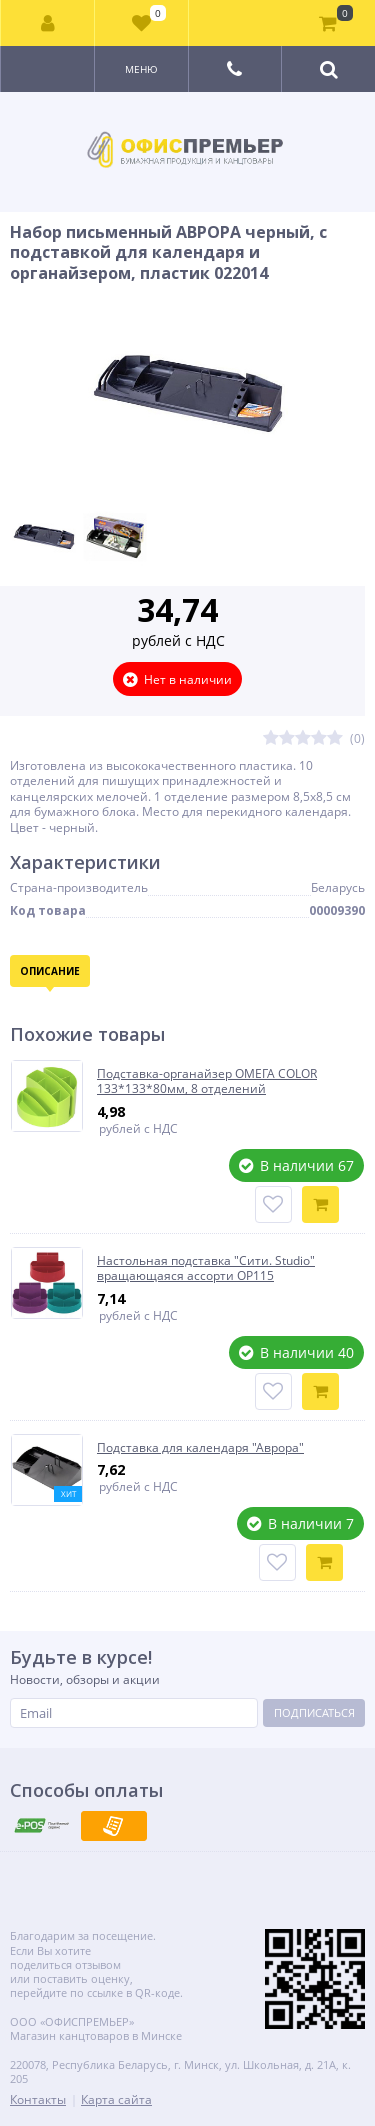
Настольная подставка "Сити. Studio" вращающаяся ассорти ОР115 (206, 1268)
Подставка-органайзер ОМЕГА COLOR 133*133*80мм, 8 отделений (207, 1081)
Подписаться (314, 1712)
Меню (141, 69)
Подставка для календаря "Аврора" (200, 1448)
